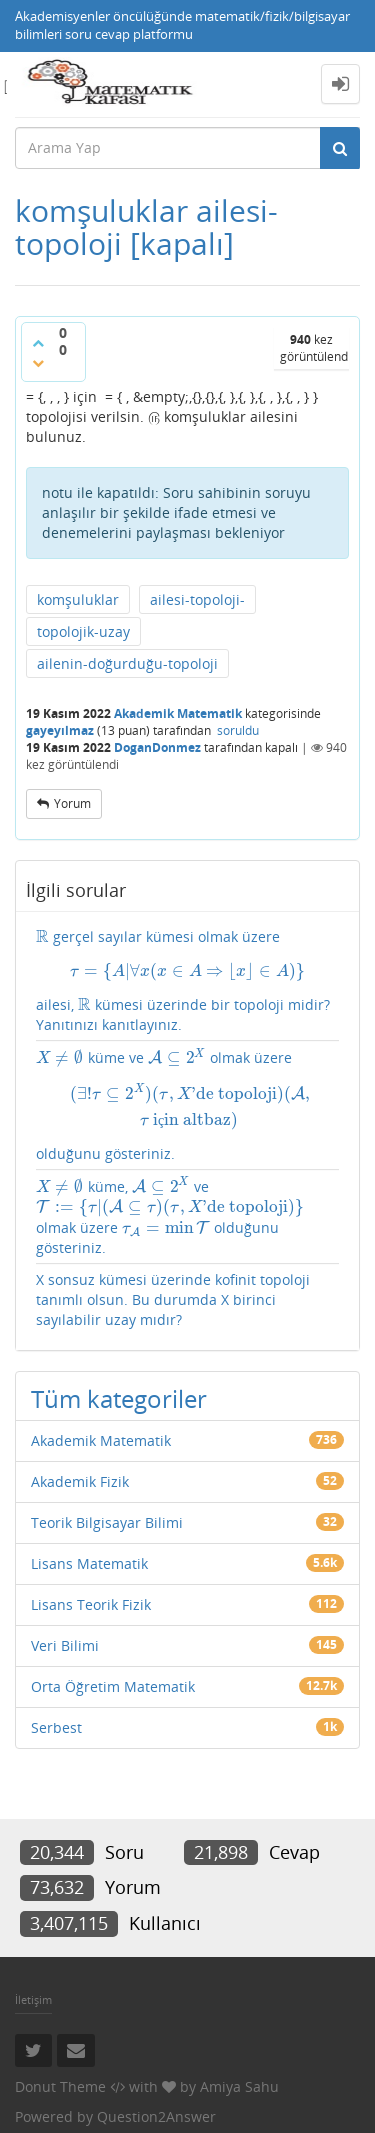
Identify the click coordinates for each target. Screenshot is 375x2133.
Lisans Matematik (89, 1563)
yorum (72, 803)
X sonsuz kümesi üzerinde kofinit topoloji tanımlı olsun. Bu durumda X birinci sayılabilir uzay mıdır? (173, 1299)
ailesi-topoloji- (197, 599)
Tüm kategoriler (119, 1398)
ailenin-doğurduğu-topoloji (127, 663)
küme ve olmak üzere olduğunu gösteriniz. (187, 1105)
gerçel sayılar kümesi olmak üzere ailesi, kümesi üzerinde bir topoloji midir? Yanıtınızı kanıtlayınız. (187, 980)
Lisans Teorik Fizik (91, 1604)
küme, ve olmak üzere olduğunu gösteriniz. (170, 1216)
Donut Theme (60, 2086)
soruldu (238, 730)
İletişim (33, 1999)
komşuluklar (78, 599)
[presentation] (42, 936)
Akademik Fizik (80, 1481)
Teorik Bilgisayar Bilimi (107, 1522)
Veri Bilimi (65, 1645)
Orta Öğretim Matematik (113, 1686)
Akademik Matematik (178, 713)
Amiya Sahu (239, 2086)
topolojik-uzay (83, 631)
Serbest (56, 1727)
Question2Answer (156, 2116)
